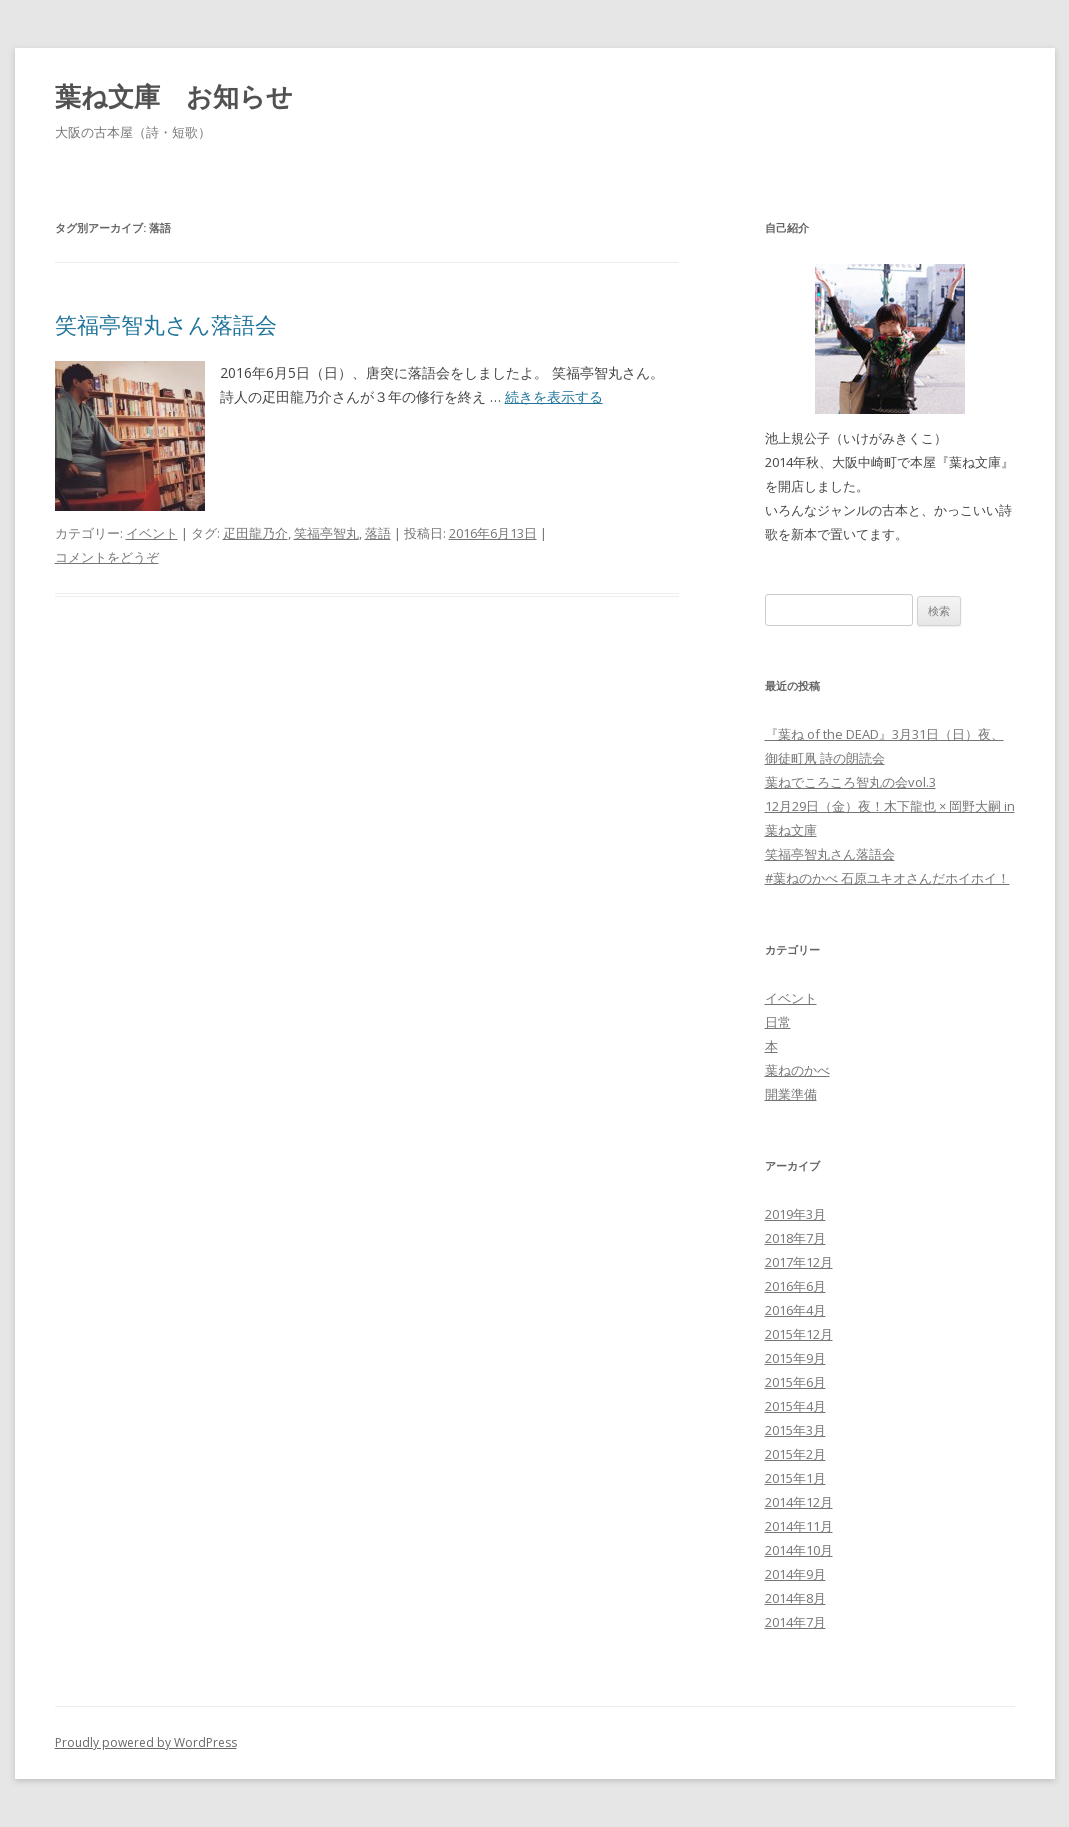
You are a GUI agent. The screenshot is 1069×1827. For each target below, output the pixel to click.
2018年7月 (795, 1238)
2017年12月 (799, 1262)
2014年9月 (795, 1574)
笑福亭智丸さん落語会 (166, 324)
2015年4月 (795, 1406)
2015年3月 (795, 1430)
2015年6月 (795, 1382)
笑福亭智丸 (326, 533)
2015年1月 (795, 1478)
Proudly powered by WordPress (146, 1742)
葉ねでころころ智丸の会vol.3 (850, 782)
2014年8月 (795, 1598)
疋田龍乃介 (255, 533)
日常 (778, 1022)
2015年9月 (795, 1358)
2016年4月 (795, 1310)
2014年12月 (799, 1502)
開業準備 (791, 1094)
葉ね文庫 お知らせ (174, 96)
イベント (152, 533)
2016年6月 (795, 1286)
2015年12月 (799, 1334)
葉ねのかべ (797, 1070)
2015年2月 (795, 1454)
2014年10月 (799, 1550)
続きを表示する (554, 396)
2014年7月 (795, 1622)
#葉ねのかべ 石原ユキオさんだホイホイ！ (887, 878)
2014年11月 (799, 1526)
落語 (378, 533)
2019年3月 (795, 1214)
